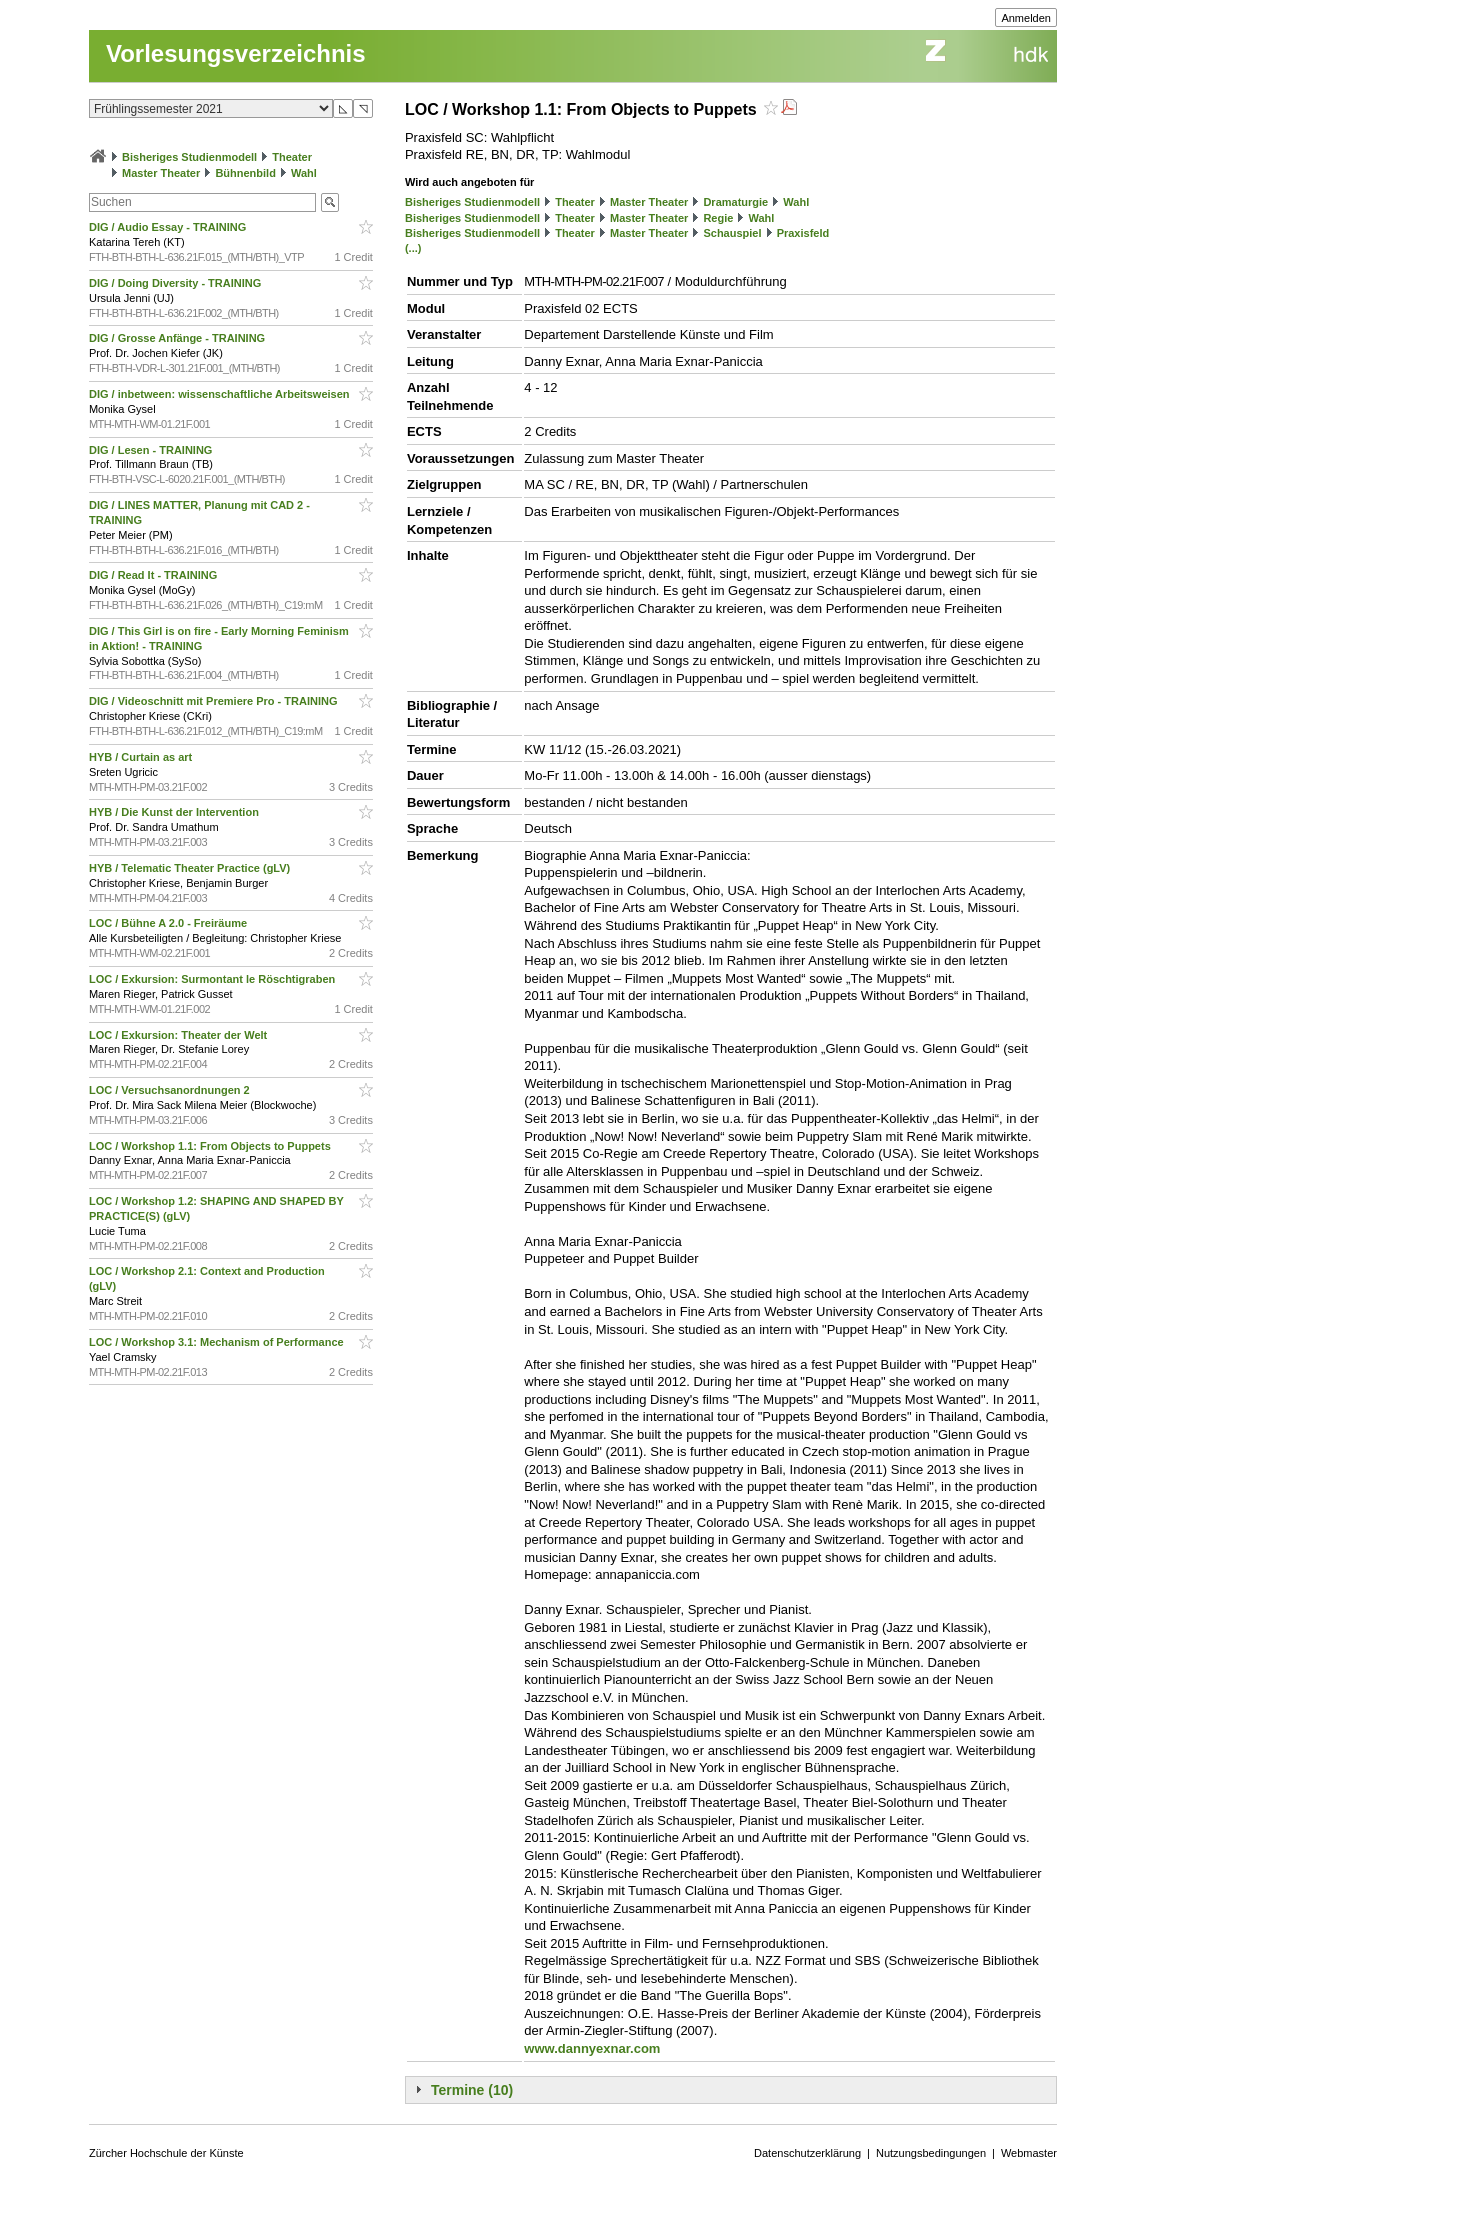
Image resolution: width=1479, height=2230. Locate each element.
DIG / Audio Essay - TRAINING (169, 227)
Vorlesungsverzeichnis (236, 53)
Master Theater (161, 173)
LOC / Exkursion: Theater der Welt (179, 1035)
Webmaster (1029, 2153)
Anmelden (1026, 18)
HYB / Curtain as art (142, 757)
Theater (292, 157)
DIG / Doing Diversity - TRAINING (176, 283)
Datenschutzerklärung (807, 2153)
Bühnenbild (245, 173)
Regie (718, 218)
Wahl (304, 173)
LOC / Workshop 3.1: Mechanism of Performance (218, 1342)
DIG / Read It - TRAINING (154, 575)
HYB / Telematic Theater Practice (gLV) (191, 868)
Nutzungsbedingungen (931, 2153)
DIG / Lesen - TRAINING (152, 450)
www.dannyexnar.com (592, 2048)
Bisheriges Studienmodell (189, 157)
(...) (413, 248)
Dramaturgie (735, 202)
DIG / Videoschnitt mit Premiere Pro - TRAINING (215, 701)
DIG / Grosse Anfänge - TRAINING (178, 338)
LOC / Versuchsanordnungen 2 (171, 1090)
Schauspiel (732, 233)
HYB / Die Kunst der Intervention (175, 812)
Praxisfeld (803, 233)
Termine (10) (472, 2090)
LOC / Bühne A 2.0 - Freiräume (169, 923)
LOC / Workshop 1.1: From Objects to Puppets (211, 1146)
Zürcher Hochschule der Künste (166, 2153)
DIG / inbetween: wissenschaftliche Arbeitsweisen (221, 394)
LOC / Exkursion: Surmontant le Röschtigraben (213, 979)
